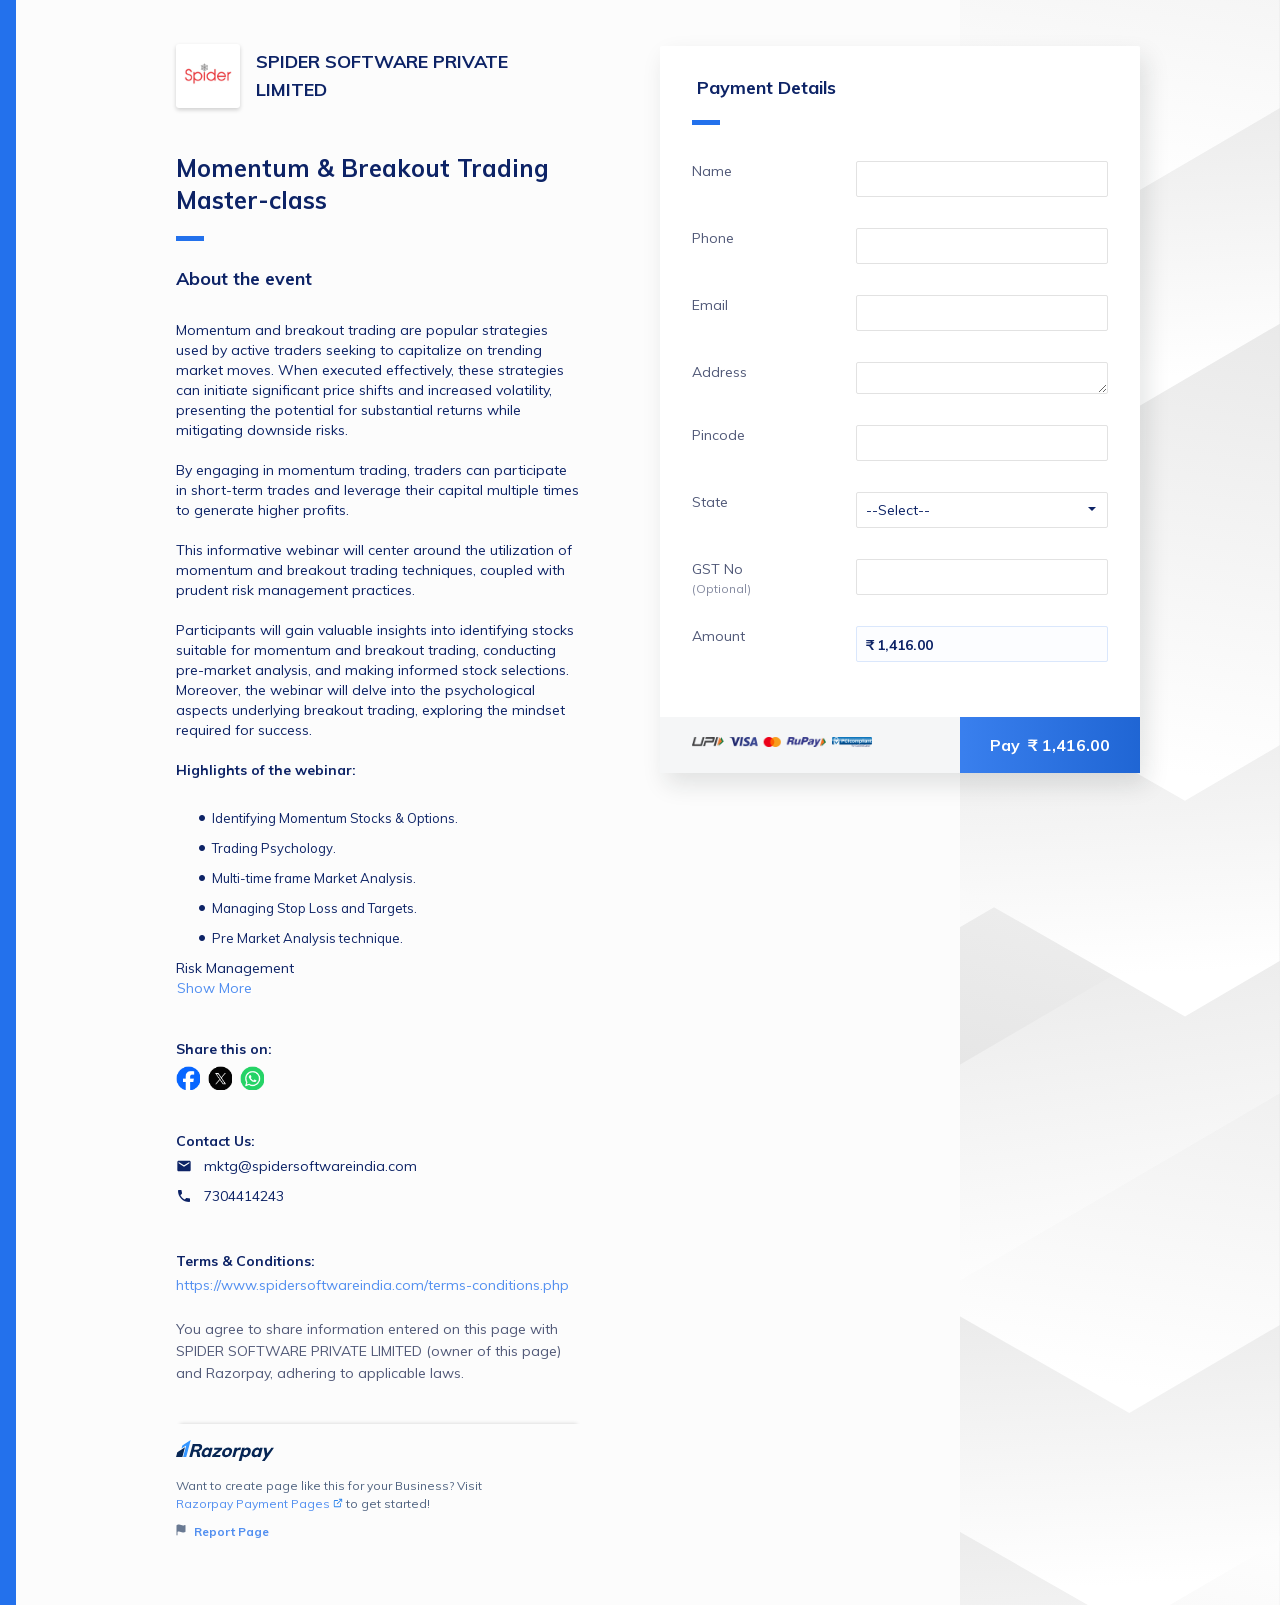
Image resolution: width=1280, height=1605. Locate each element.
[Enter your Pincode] (982, 443)
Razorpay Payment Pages (259, 1503)
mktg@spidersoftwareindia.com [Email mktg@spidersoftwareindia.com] (310, 1166)
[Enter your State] (982, 510)
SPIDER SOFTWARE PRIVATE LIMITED (382, 75)
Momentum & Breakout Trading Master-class (362, 197)
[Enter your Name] (982, 179)
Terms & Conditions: (245, 1261)
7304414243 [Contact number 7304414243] (244, 1196)
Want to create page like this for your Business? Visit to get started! (378, 1509)
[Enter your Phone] (982, 246)
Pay (1050, 745)
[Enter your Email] (982, 313)
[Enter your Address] (982, 378)
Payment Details (764, 100)
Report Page (222, 1531)
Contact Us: (215, 1141)
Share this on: (224, 1049)
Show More (214, 988)
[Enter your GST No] (982, 577)
